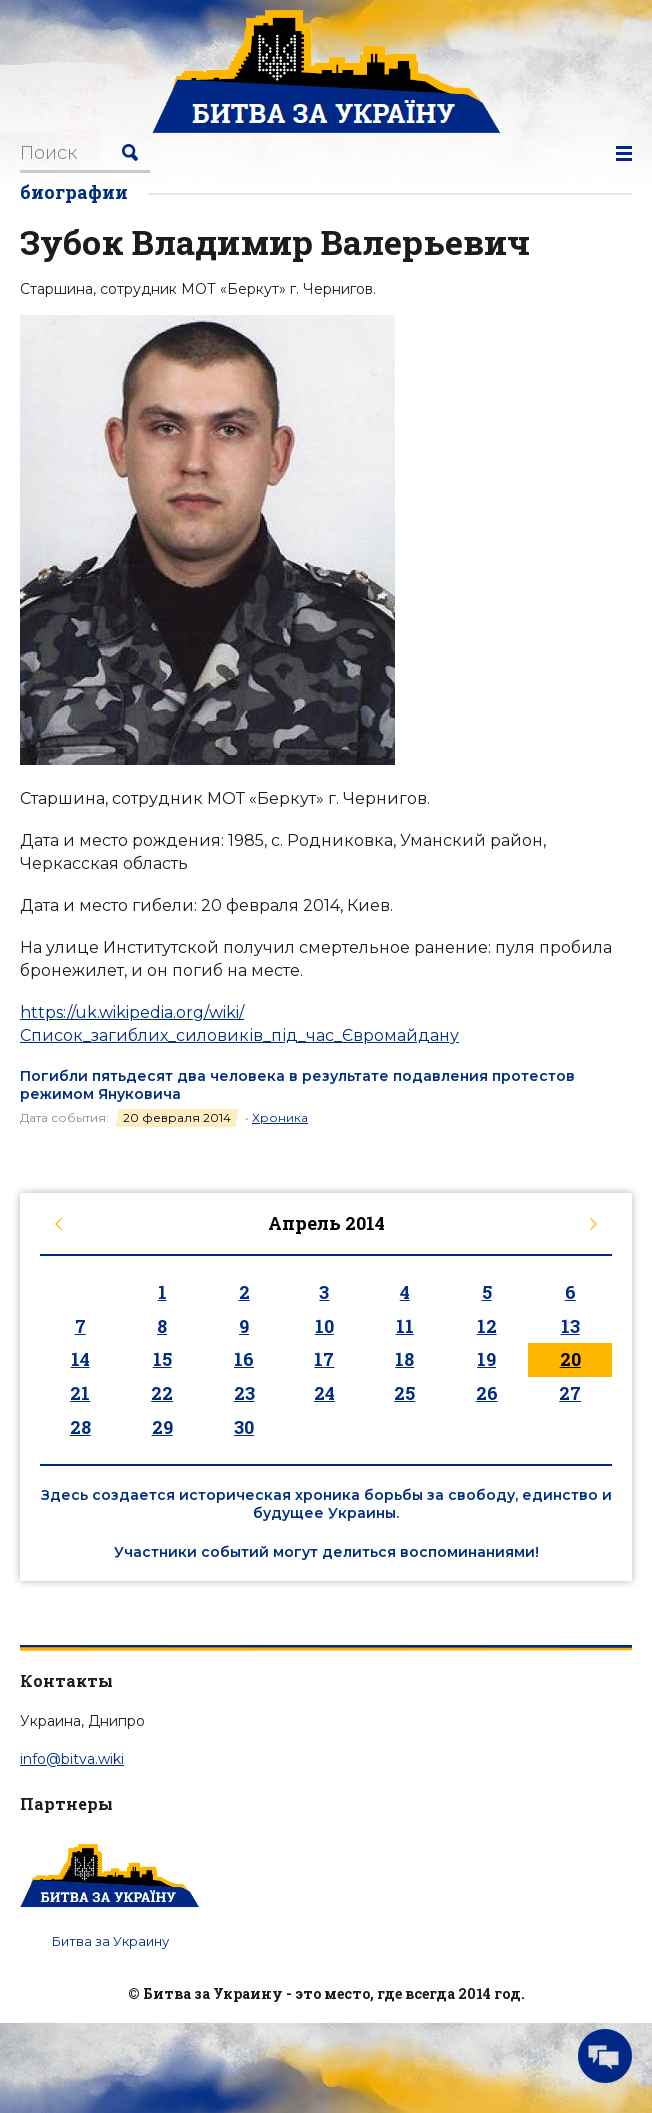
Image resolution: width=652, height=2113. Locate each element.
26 (487, 1393)
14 (80, 1359)
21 (80, 1393)
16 (244, 1359)
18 (404, 1359)
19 (486, 1359)
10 (324, 1326)
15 (162, 1359)
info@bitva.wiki (72, 1759)
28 (80, 1427)
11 (405, 1326)
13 (570, 1326)
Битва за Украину (110, 1941)
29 (162, 1427)
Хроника (280, 1117)
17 (324, 1359)
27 (570, 1393)
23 (244, 1393)
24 (324, 1393)
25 (404, 1393)
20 (570, 1359)
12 (487, 1326)
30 (244, 1427)
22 (162, 1393)
